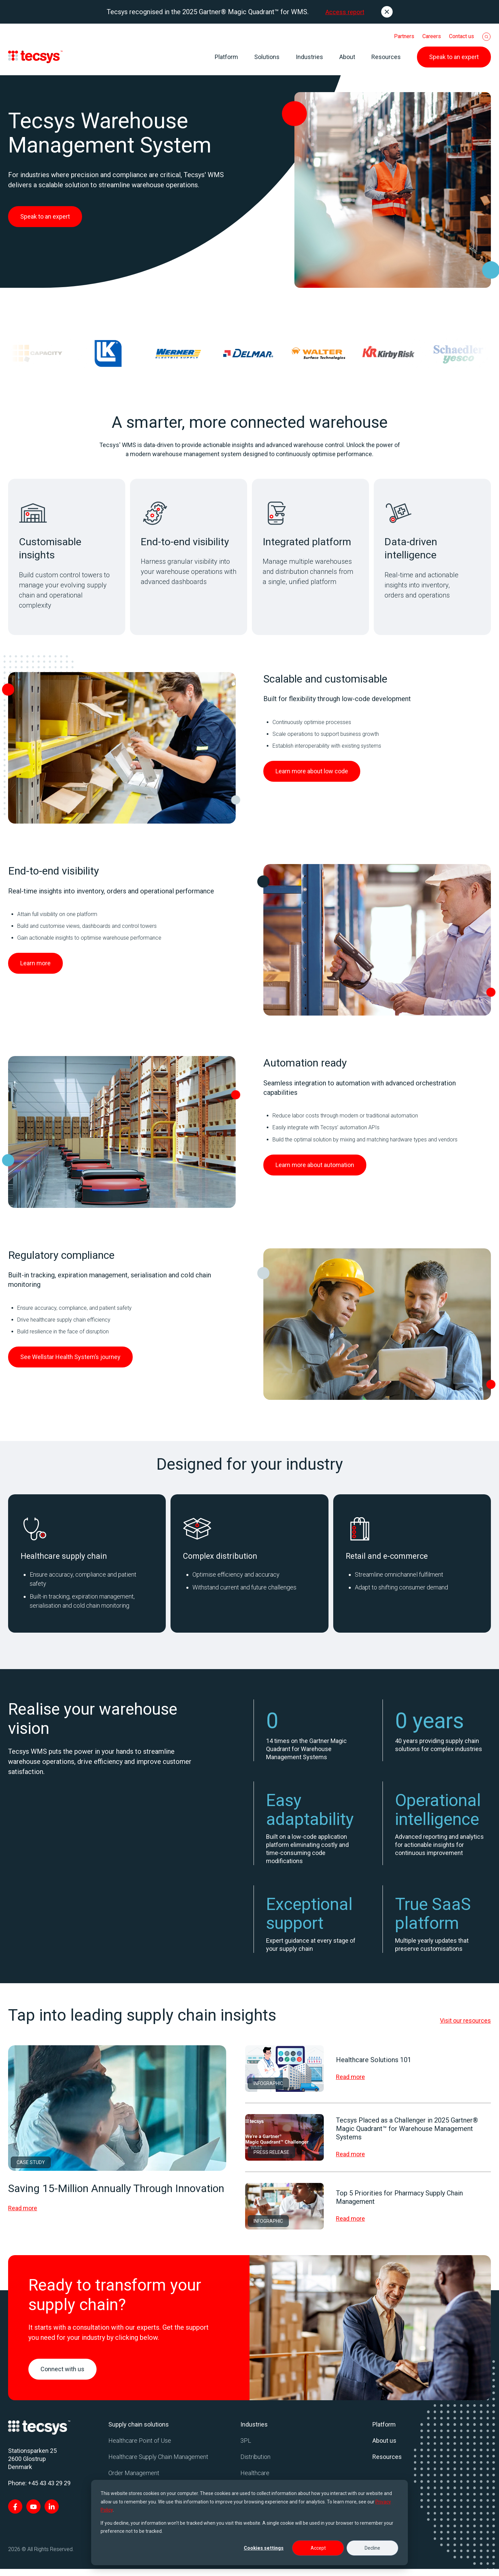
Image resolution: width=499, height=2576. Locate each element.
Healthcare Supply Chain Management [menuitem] (158, 2463)
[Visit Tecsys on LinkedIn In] (52, 2513)
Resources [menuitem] (387, 2463)
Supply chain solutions (138, 2431)
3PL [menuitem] (245, 2447)
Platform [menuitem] (384, 2431)
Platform (226, 56)
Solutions (267, 56)
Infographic (268, 2090)
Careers (431, 36)
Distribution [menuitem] (255, 2463)
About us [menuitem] (384, 2447)
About (347, 56)
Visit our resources (465, 2027)
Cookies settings (264, 2548)
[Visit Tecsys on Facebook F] (15, 2513)
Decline (372, 2548)
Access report (344, 12)
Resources (386, 56)
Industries (309, 56)
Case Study (31, 2169)
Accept (318, 2548)
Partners (404, 36)
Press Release (271, 2159)
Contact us (461, 36)
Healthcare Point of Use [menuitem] (139, 2447)
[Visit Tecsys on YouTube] (33, 2513)
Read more (22, 2215)
